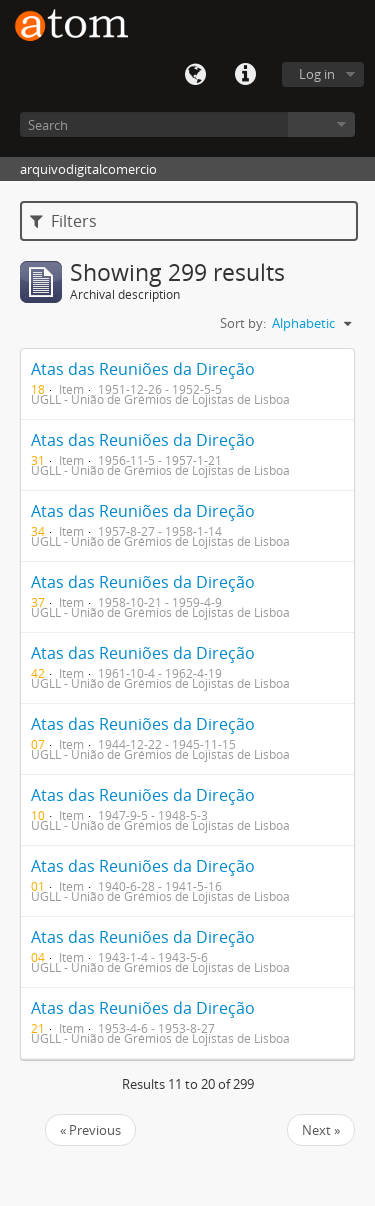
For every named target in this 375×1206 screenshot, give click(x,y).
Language (195, 75)
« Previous (90, 1130)
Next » (321, 1130)
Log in (317, 74)
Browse (321, 124)
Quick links (245, 75)
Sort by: (243, 323)
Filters (63, 221)
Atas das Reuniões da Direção (143, 369)
